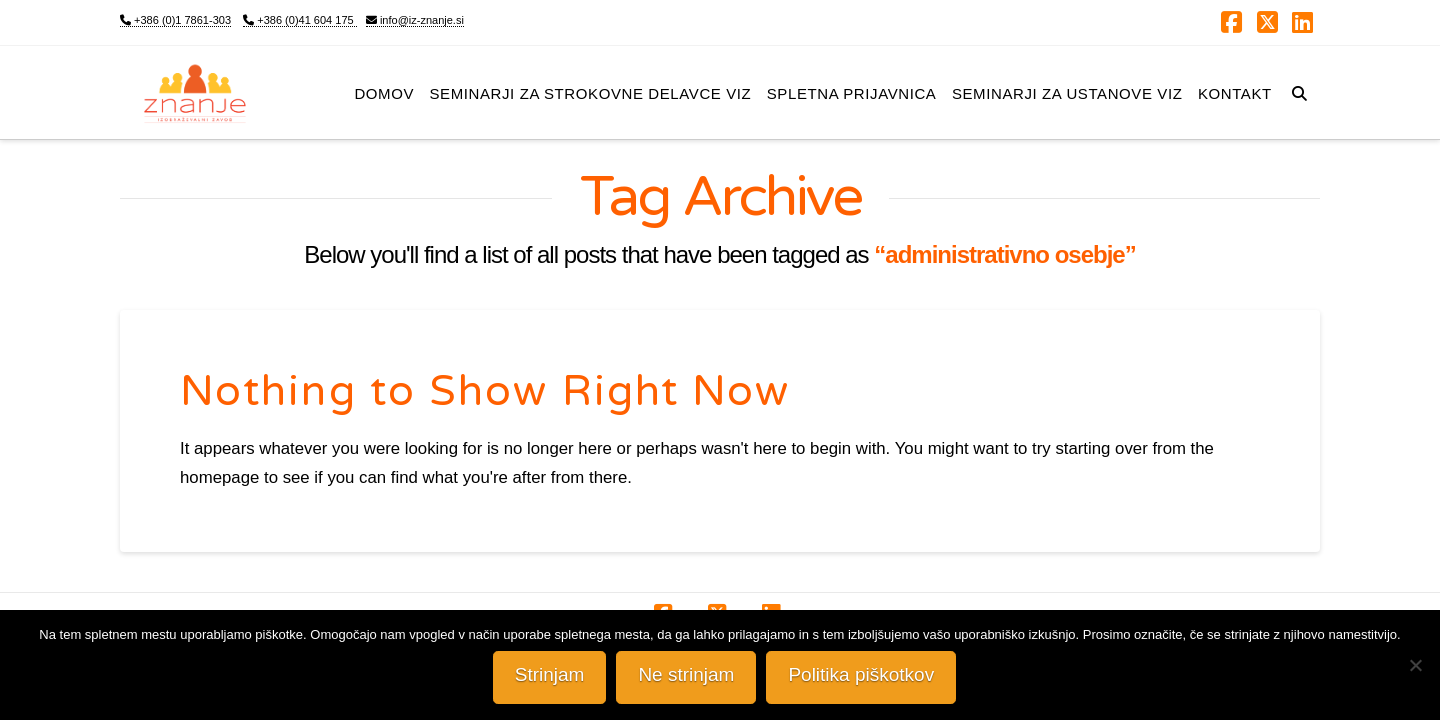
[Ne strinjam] (1415, 665)
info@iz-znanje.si (415, 20)
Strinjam (550, 674)
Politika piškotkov (862, 674)
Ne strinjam (687, 674)
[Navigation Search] (1299, 91)
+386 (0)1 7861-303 (175, 20)
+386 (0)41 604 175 (299, 20)
